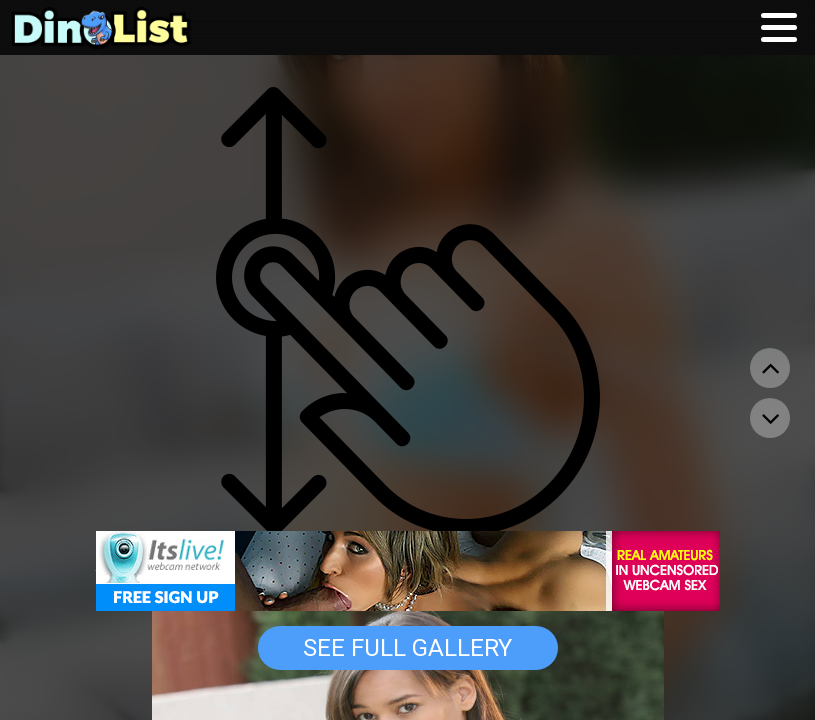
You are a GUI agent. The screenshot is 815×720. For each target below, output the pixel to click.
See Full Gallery (407, 648)
